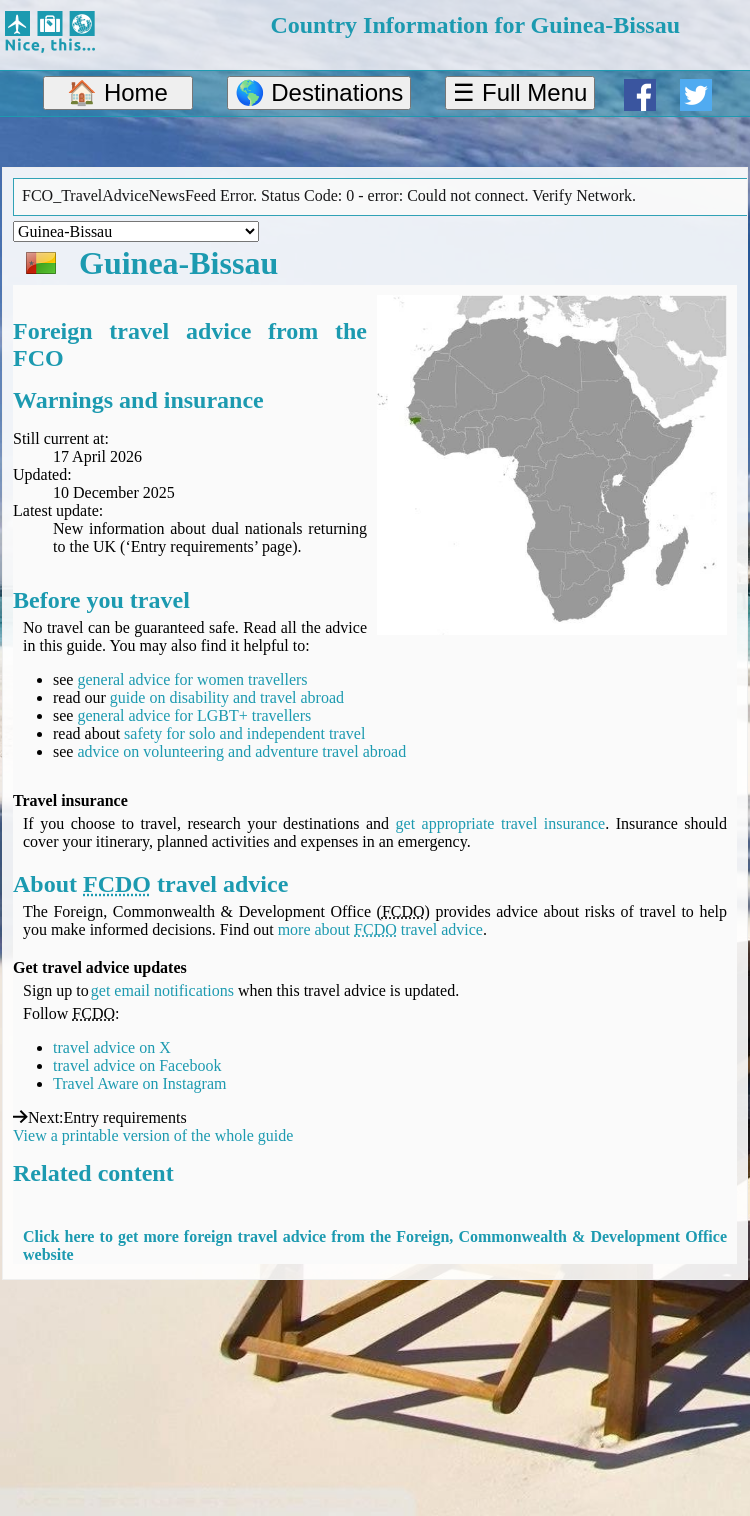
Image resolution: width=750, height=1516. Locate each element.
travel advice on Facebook (137, 1065)
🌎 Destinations (319, 92)
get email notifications (162, 990)
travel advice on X (112, 1047)
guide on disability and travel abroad (227, 697)
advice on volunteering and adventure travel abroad (241, 751)
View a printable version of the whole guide (153, 1135)
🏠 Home (117, 92)
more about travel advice (380, 929)
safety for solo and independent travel (244, 733)
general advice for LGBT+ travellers (194, 715)
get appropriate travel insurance (501, 823)
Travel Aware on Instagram (139, 1083)
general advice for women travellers (192, 679)
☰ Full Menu (520, 92)
